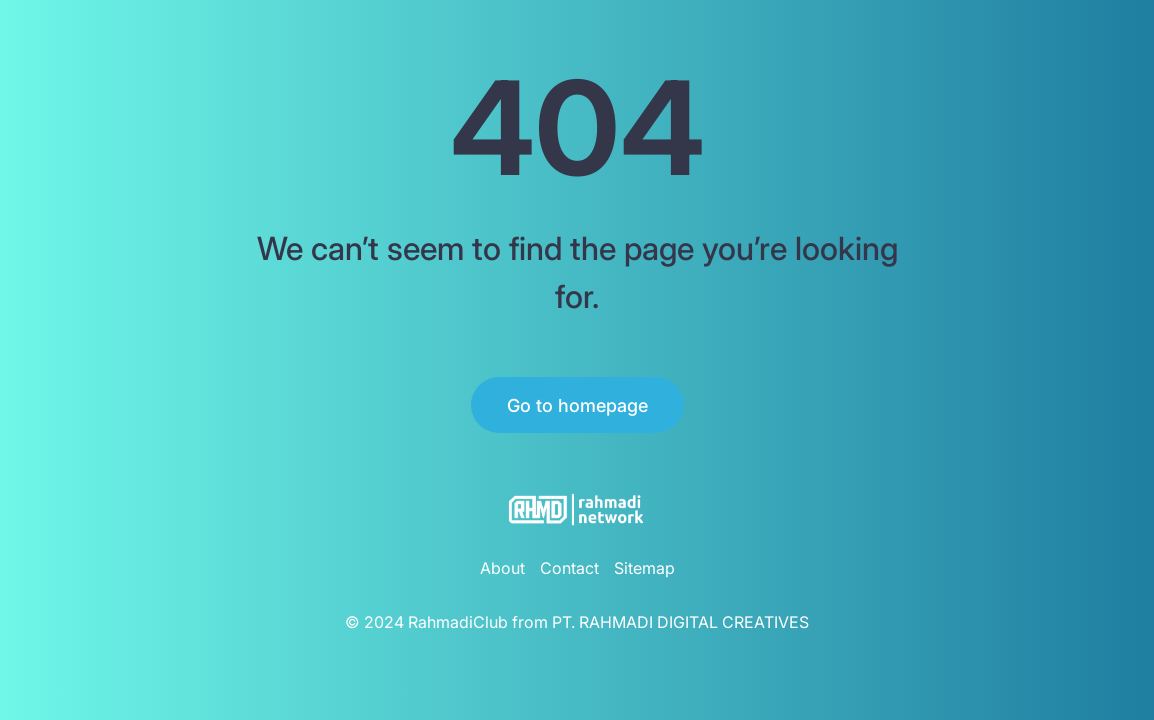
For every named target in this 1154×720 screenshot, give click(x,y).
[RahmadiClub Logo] (577, 509)
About (502, 568)
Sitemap (644, 568)
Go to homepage (577, 405)
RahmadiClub (458, 622)
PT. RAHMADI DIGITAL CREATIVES (680, 622)
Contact (569, 568)
